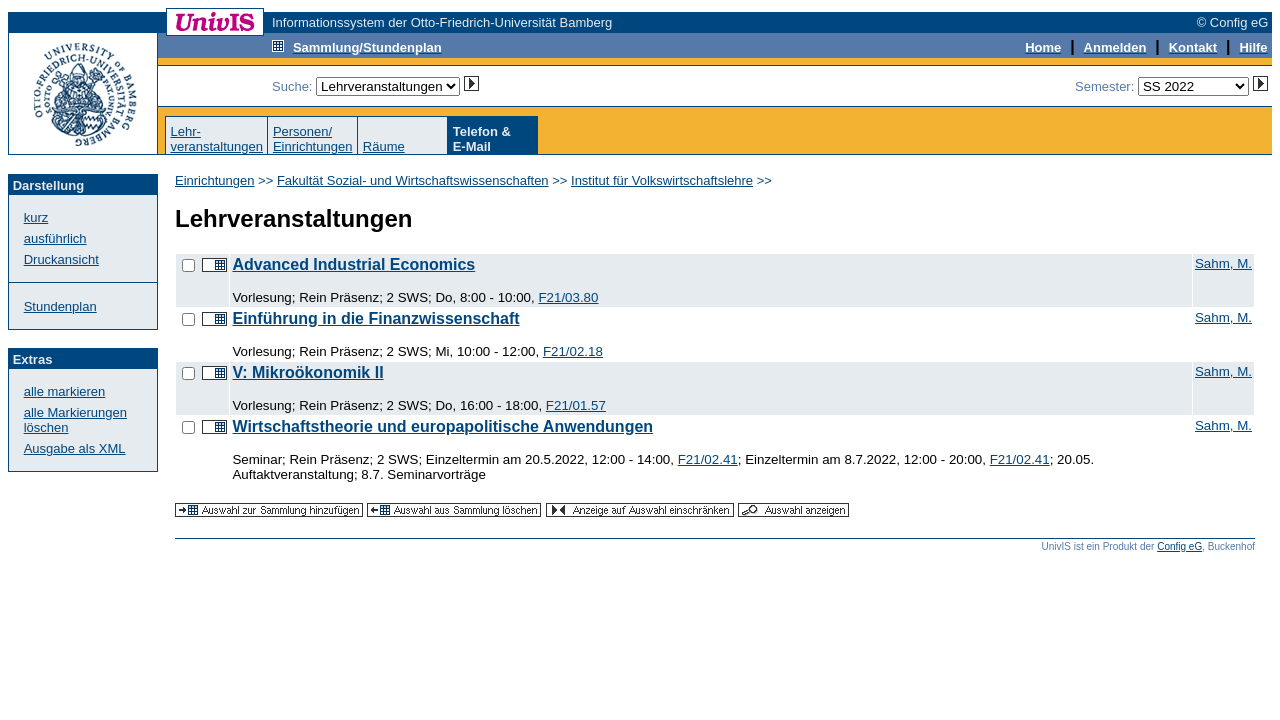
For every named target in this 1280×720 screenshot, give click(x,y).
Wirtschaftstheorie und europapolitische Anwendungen (442, 426)
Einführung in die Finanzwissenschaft (375, 318)
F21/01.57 (576, 405)
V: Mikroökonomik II (307, 372)
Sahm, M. (1223, 263)
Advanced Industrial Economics (353, 264)
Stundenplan (60, 306)
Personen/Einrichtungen (313, 139)
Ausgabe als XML (75, 448)
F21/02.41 (708, 459)
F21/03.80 (568, 297)
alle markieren (65, 391)
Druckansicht (61, 259)
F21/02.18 (573, 351)
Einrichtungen (215, 180)
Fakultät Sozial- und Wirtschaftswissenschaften (413, 180)
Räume (384, 146)
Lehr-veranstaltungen (216, 139)
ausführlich (55, 238)
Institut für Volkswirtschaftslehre (662, 180)
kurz (36, 217)
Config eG (1179, 546)
